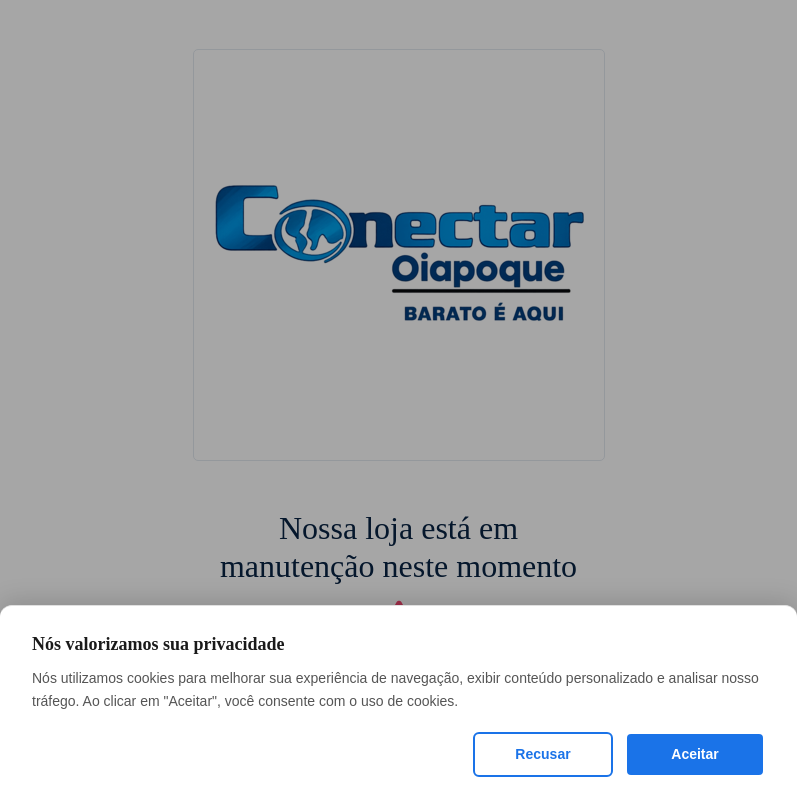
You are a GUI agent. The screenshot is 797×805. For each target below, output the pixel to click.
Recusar (542, 754)
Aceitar (694, 754)
